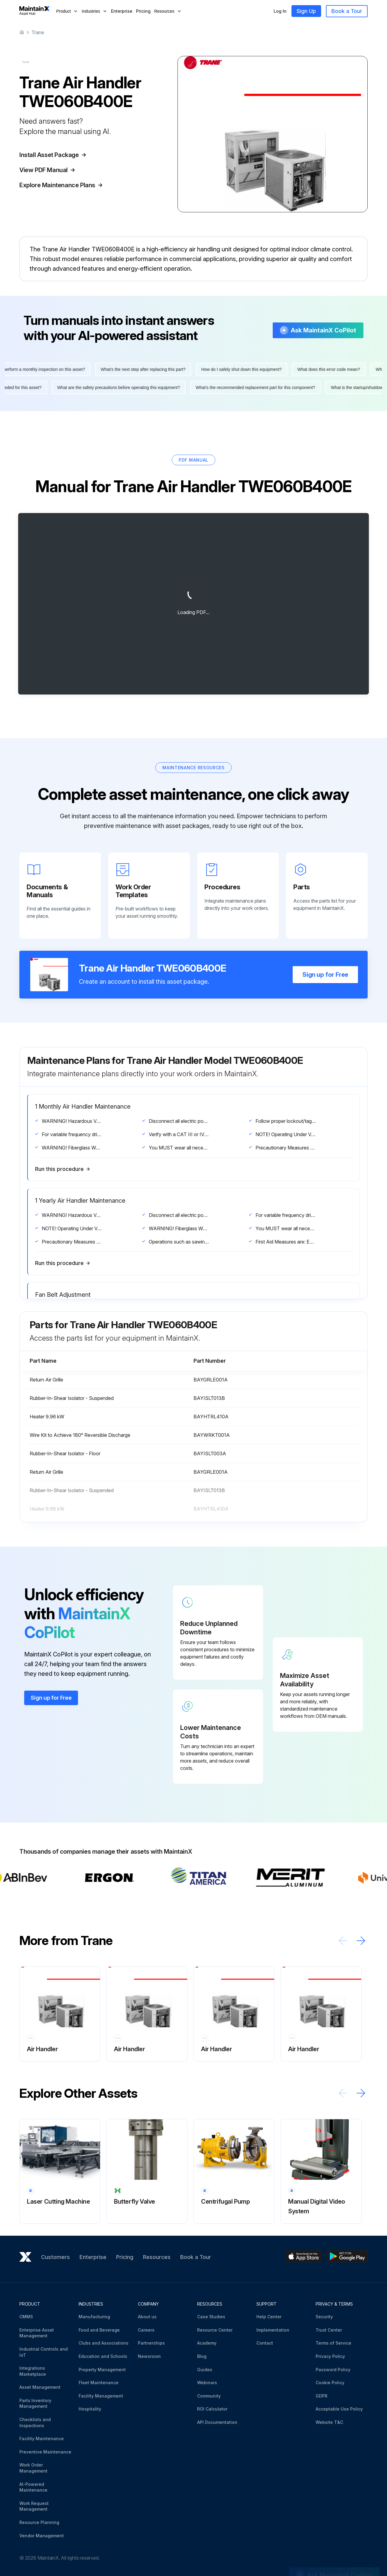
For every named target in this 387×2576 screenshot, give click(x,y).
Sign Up (306, 11)
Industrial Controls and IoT (43, 2352)
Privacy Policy (330, 2356)
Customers (55, 2257)
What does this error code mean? (332, 369)
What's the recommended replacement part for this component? (251, 387)
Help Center (268, 2316)
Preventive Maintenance (45, 2451)
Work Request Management (34, 2506)
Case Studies (211, 2316)
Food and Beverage (99, 2329)
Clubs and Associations (103, 2343)
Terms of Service (333, 2343)
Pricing (143, 11)
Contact (264, 2343)
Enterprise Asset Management (36, 2333)
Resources (157, 2257)
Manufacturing (94, 2316)
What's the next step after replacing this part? (147, 369)
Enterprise (121, 11)
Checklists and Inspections (35, 2422)
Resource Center (215, 2329)
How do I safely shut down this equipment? (245, 369)
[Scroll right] (361, 1940)
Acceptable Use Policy (339, 2408)
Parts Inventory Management (35, 2403)
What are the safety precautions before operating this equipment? (114, 387)
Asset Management (39, 2387)
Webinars (207, 2382)
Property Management (102, 2369)
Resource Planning (39, 2522)
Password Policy (333, 2369)
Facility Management (101, 2395)
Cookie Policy (330, 2382)
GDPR (321, 2395)
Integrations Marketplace (32, 2371)
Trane (37, 32)
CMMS (26, 2316)
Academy (206, 2343)
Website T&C (329, 2422)
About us (147, 2316)
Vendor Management (41, 2535)
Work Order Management (33, 2467)
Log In (280, 11)
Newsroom (149, 2356)
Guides (204, 2369)
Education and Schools (103, 2356)
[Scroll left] (343, 1940)
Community (209, 2395)
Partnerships (151, 2343)
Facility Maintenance (41, 2438)
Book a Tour (346, 11)
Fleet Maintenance (99, 2382)
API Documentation (217, 2422)
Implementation (272, 2329)
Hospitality (90, 2408)
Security (324, 2316)
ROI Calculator (212, 2408)
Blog (202, 2356)
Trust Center (329, 2329)
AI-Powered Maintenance (33, 2487)
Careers (146, 2329)
